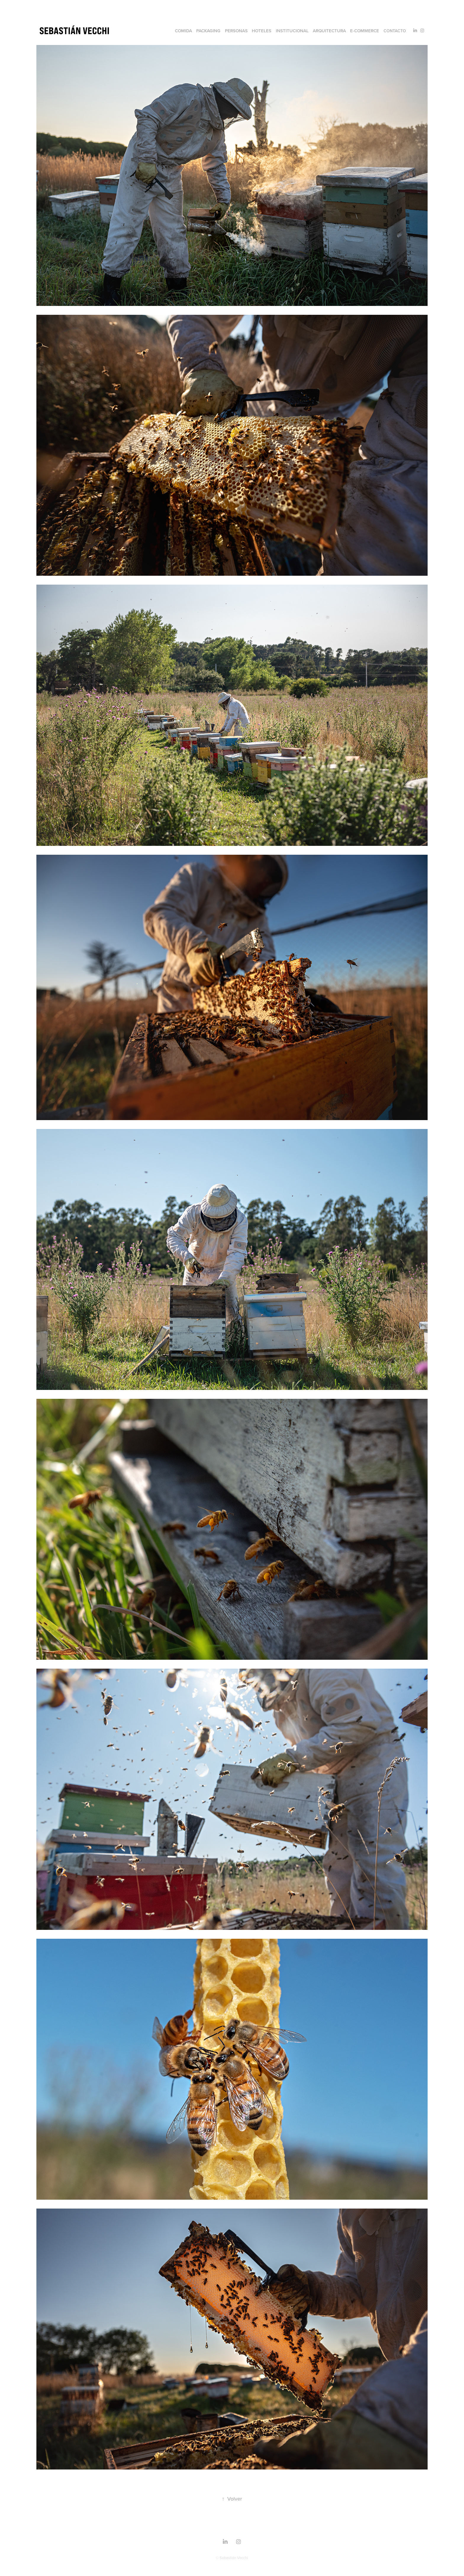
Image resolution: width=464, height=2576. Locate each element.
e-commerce (364, 31)
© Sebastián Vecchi (232, 2557)
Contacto (395, 31)
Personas (236, 31)
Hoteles (261, 31)
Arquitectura (329, 31)
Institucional (292, 31)
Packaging (208, 31)
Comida (183, 31)
